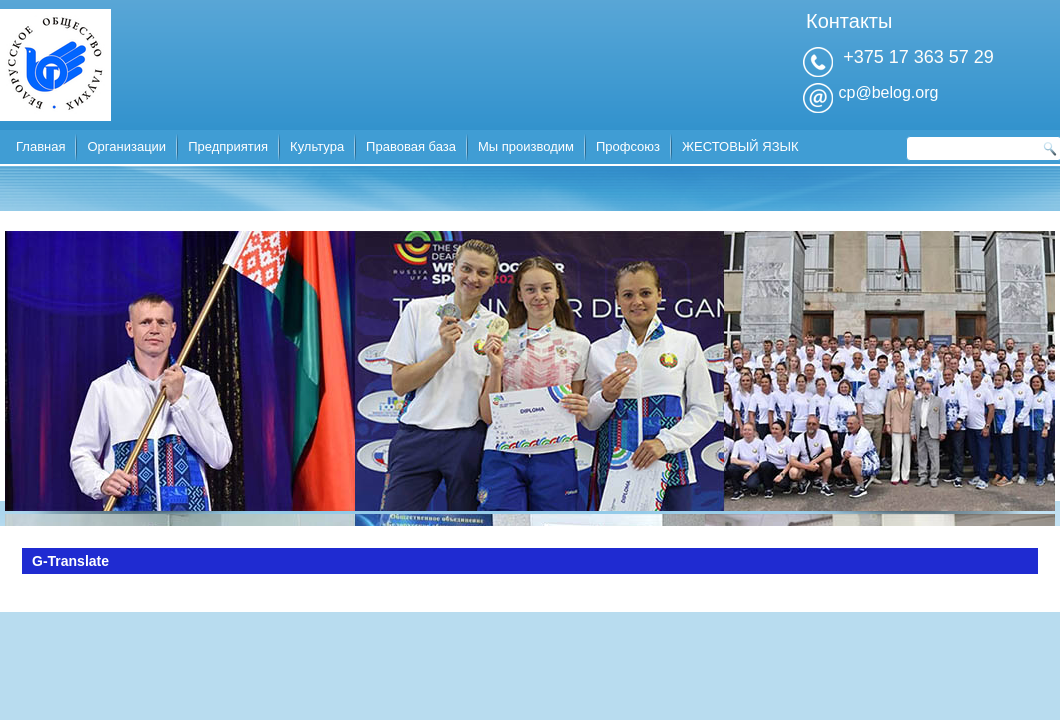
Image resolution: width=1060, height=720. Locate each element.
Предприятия (228, 146)
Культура (317, 146)
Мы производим (526, 146)
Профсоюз (628, 146)
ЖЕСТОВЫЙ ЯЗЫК (740, 146)
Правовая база (411, 146)
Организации (126, 146)
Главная (40, 146)
